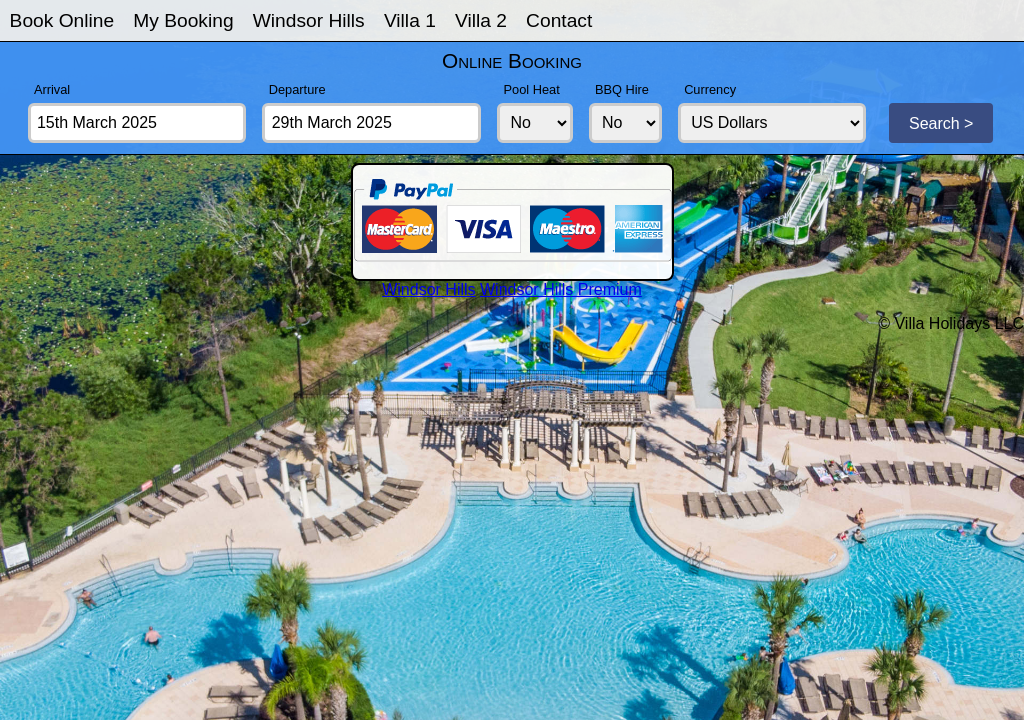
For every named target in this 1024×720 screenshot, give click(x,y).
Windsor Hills (309, 20)
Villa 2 (481, 20)
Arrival (52, 89)
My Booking (183, 20)
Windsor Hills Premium (561, 289)
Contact (559, 20)
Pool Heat (532, 89)
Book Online (62, 20)
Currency (710, 89)
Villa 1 (410, 20)
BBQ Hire (622, 89)
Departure (297, 89)
